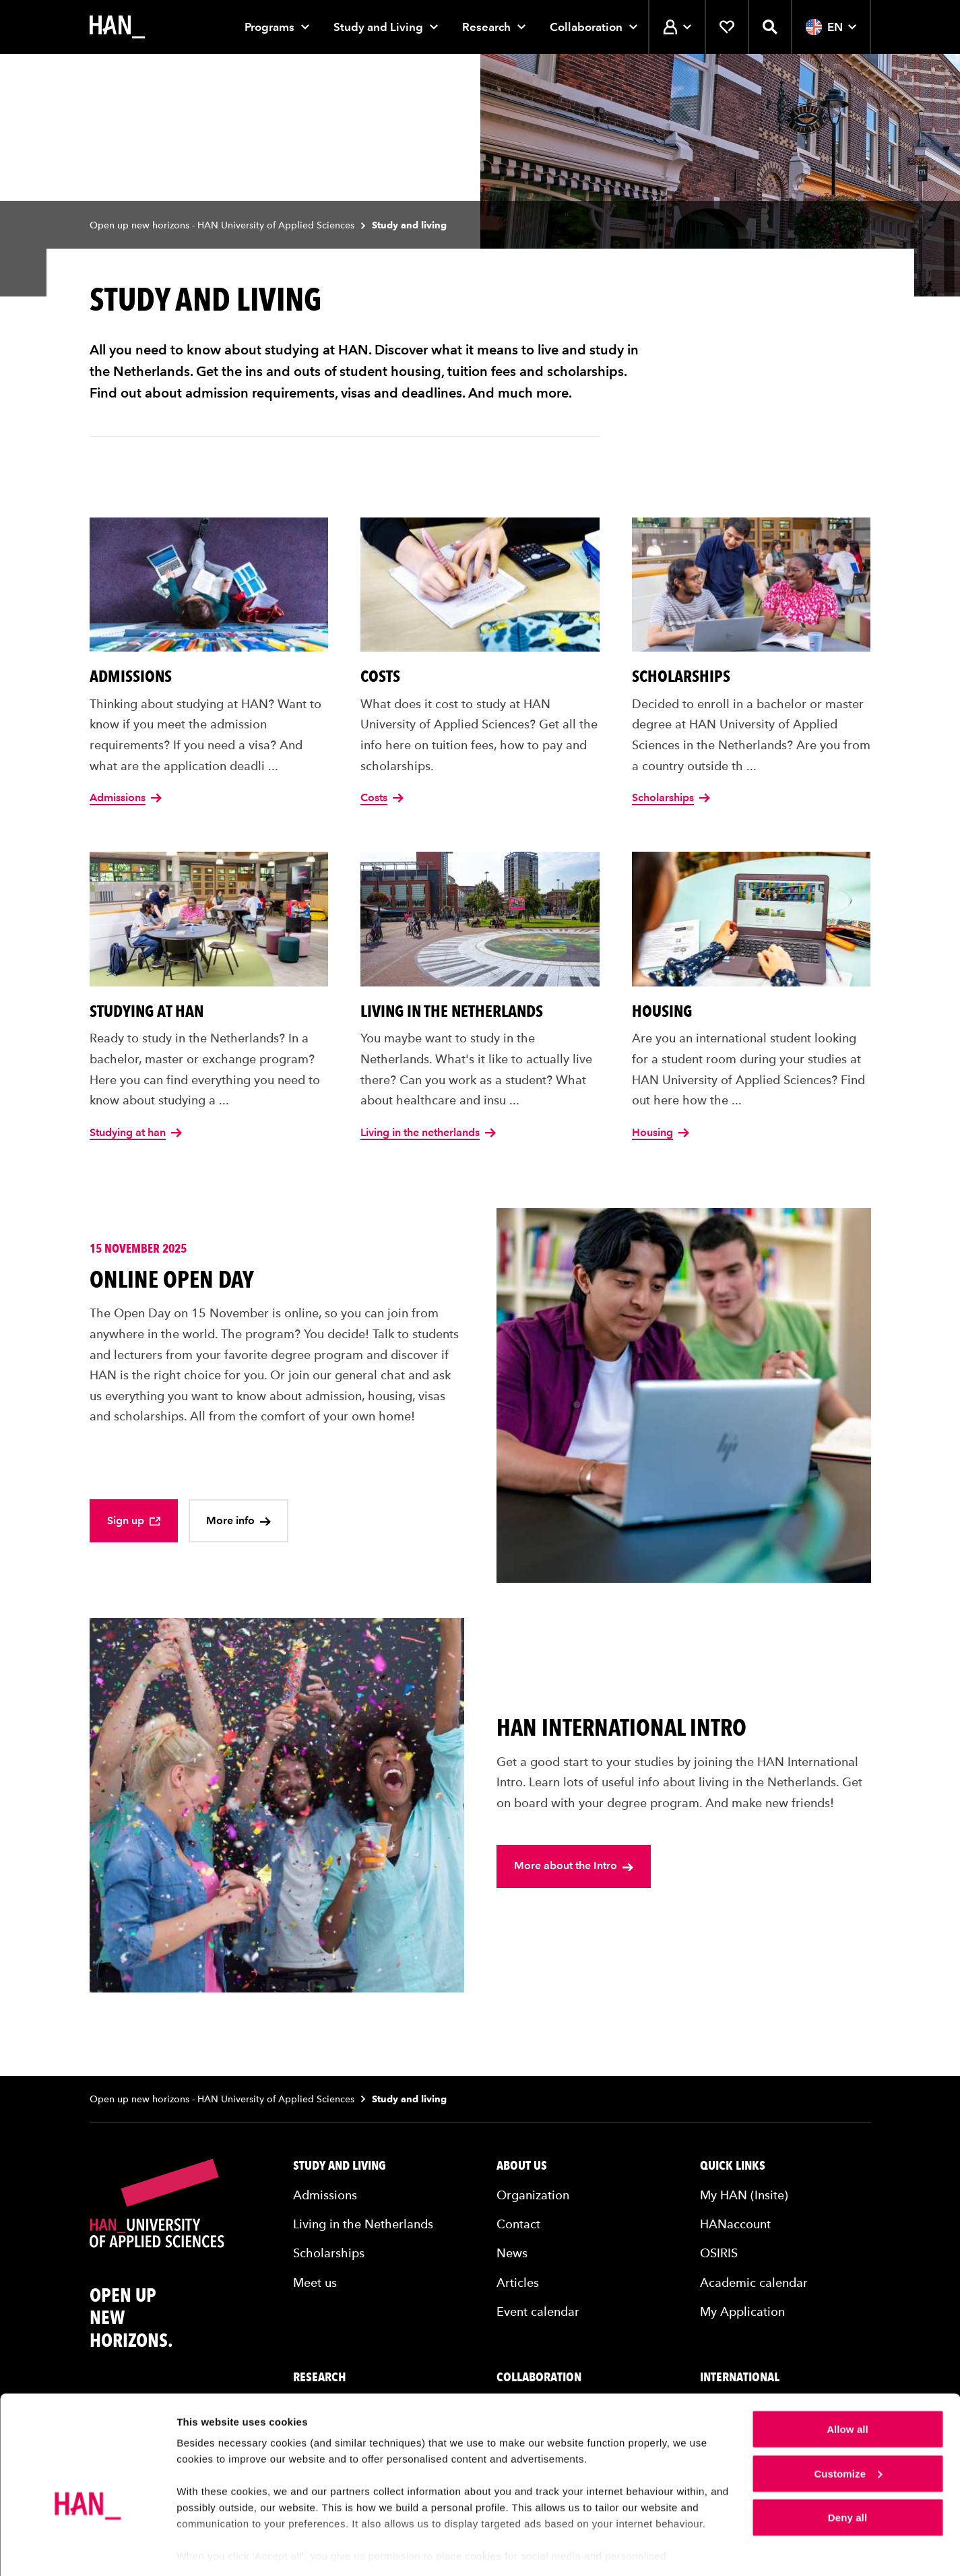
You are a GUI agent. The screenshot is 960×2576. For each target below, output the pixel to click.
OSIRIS (719, 2253)
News (512, 2253)
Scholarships (328, 2253)
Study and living (339, 2165)
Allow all (847, 2387)
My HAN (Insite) (744, 2195)
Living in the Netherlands (363, 2224)
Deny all (847, 2475)
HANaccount (735, 2224)
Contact (518, 2224)
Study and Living (378, 27)
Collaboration (586, 27)
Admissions (325, 2195)
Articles (518, 2282)
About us (522, 2165)
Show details (208, 2549)
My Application (742, 2311)
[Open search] (770, 27)
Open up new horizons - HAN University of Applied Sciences (222, 225)
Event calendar (538, 2311)
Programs (269, 27)
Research (486, 27)
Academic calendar (754, 2282)
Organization (533, 2195)
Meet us (315, 2282)
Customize (848, 2431)
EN (831, 27)
